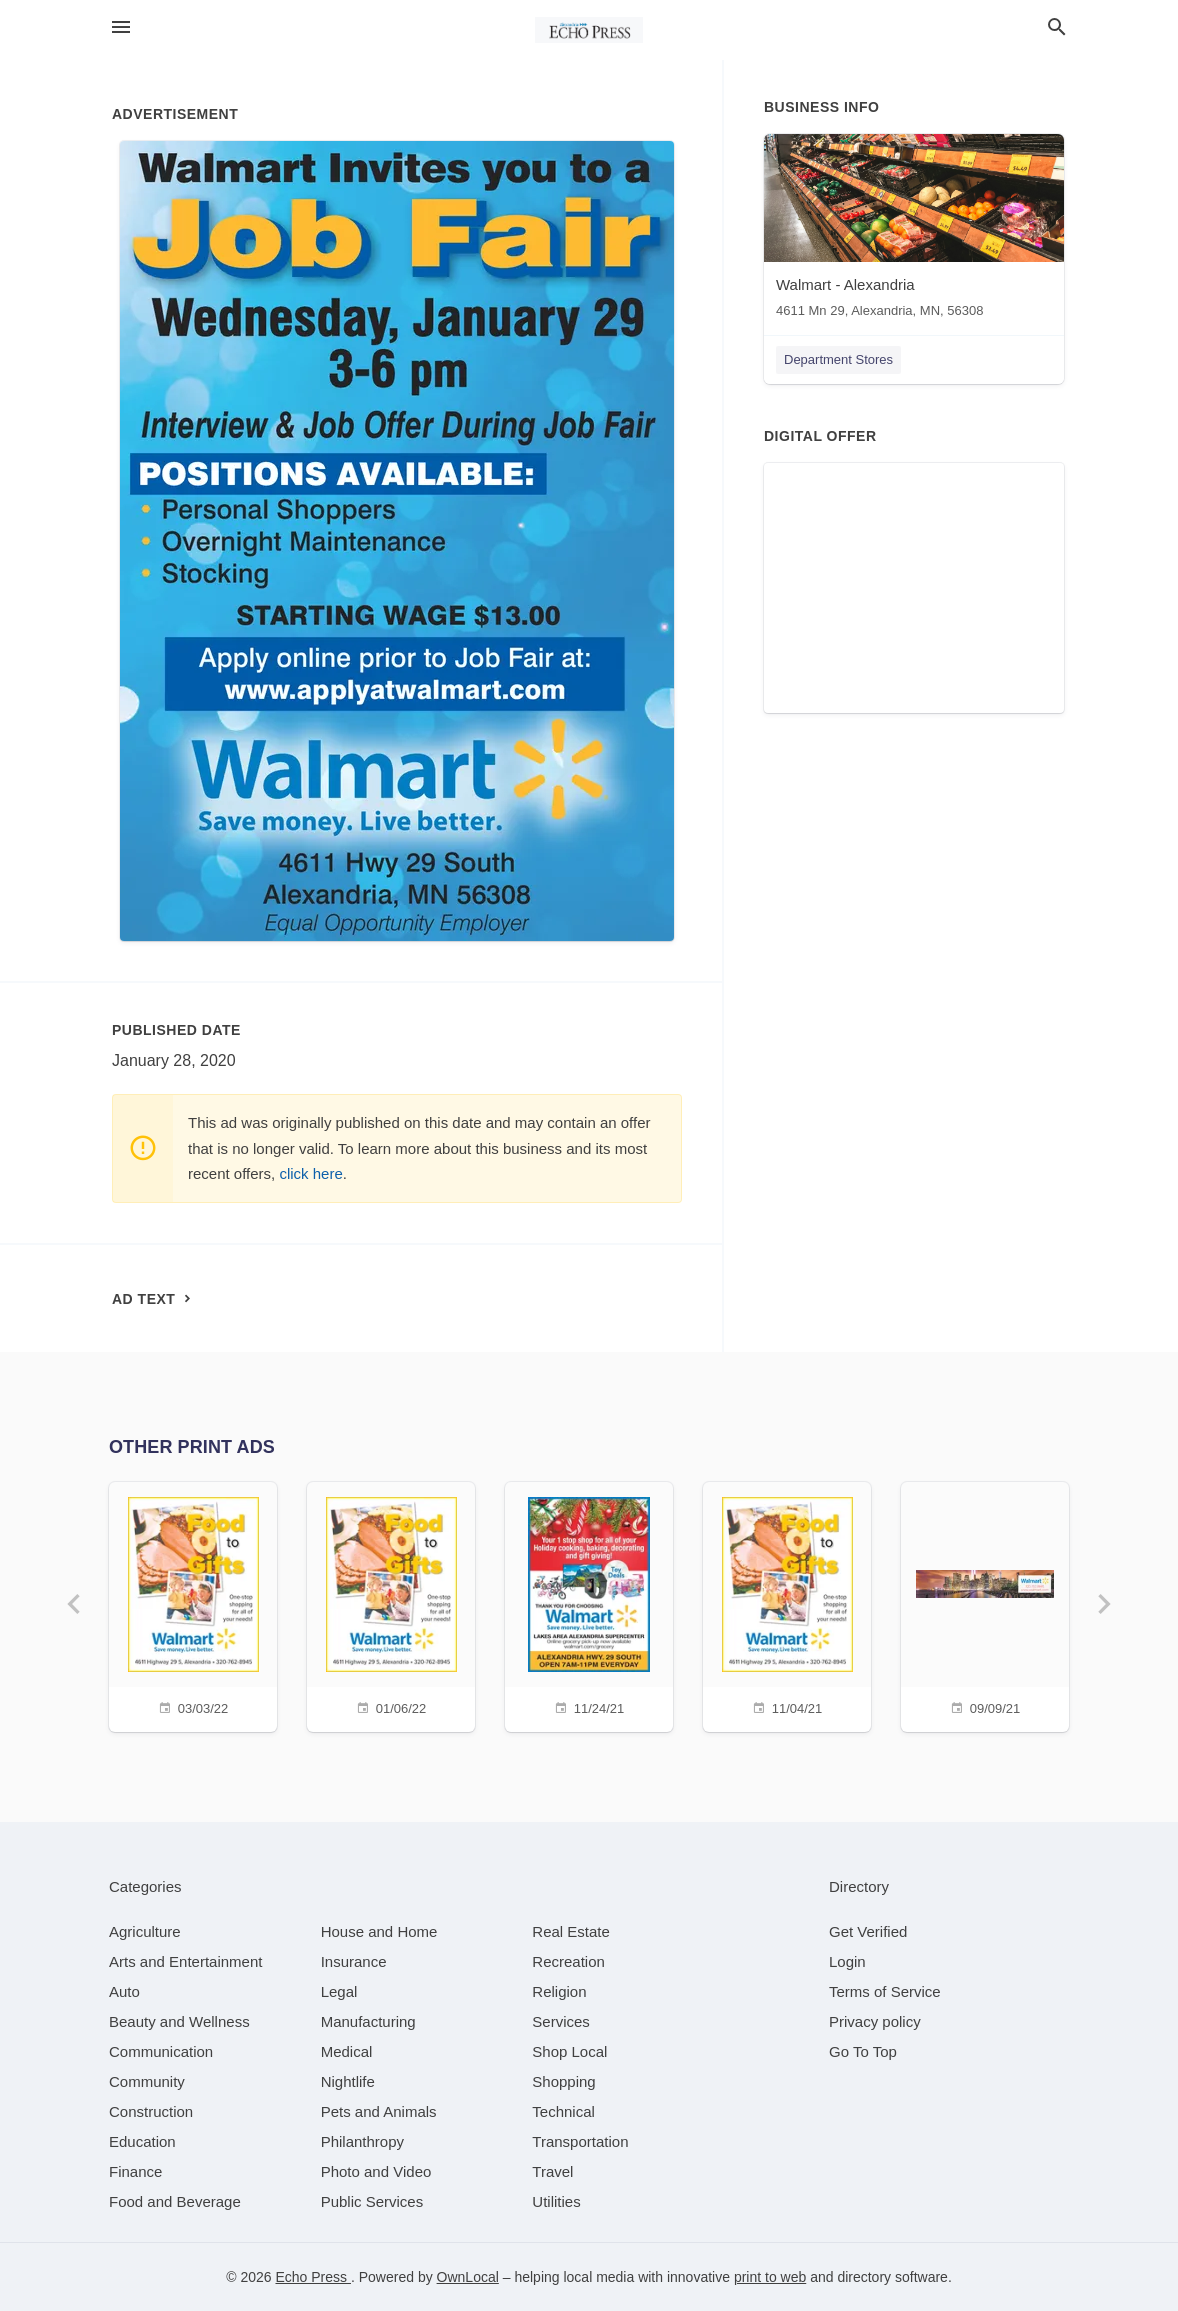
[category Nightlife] (348, 2081)
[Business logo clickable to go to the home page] (589, 30)
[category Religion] (559, 1991)
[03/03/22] (193, 1604)
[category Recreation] (568, 1961)
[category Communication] (161, 2051)
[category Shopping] (563, 2081)
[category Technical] (563, 2111)
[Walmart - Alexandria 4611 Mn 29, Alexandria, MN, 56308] (914, 230)
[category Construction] (151, 2111)
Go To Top (863, 2051)
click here (310, 1173)
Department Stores (838, 359)
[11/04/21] (787, 1604)
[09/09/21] (985, 1604)
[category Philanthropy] (362, 2141)
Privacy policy (875, 2021)
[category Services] (561, 2021)
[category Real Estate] (571, 1931)
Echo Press (312, 2277)
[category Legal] (339, 1991)
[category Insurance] (354, 1961)
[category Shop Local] (569, 2051)
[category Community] (147, 2081)
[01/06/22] (391, 1604)
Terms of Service (885, 1991)
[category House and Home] (379, 1931)
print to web (770, 2277)
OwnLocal (468, 2277)
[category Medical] (347, 2051)
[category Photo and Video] (376, 2171)
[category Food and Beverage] (175, 2201)
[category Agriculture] (145, 1931)
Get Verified (868, 1931)
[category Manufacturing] (368, 2021)
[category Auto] (124, 1991)
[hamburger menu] (121, 27)
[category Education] (142, 2141)
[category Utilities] (556, 2201)
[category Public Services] (372, 2201)
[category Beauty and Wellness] (179, 2021)
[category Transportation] (580, 2141)
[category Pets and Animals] (379, 2111)
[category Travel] (552, 2171)
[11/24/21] (589, 1604)
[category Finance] (135, 2171)
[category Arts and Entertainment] (185, 1961)
